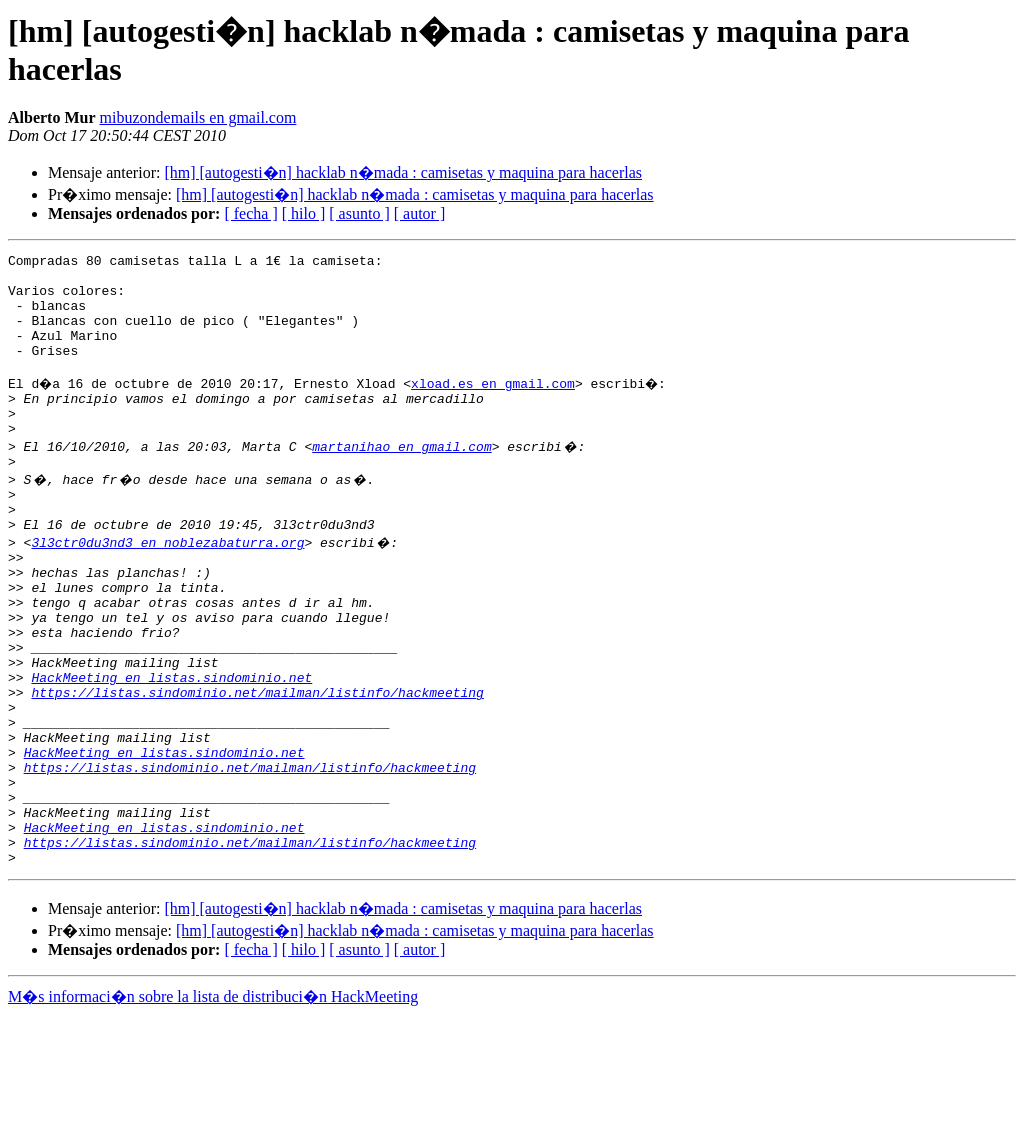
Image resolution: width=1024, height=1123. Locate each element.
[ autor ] (420, 213)
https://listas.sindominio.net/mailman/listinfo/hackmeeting (257, 767)
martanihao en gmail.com (401, 479)
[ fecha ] (250, 213)
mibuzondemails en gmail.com (198, 117)
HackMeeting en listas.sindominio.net (171, 749)
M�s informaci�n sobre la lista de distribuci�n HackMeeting (213, 1104)
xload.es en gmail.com (496, 407)
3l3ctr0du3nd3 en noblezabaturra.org (167, 587)
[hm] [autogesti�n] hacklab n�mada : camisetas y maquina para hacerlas (403, 172)
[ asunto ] (359, 213)
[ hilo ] (304, 213)
